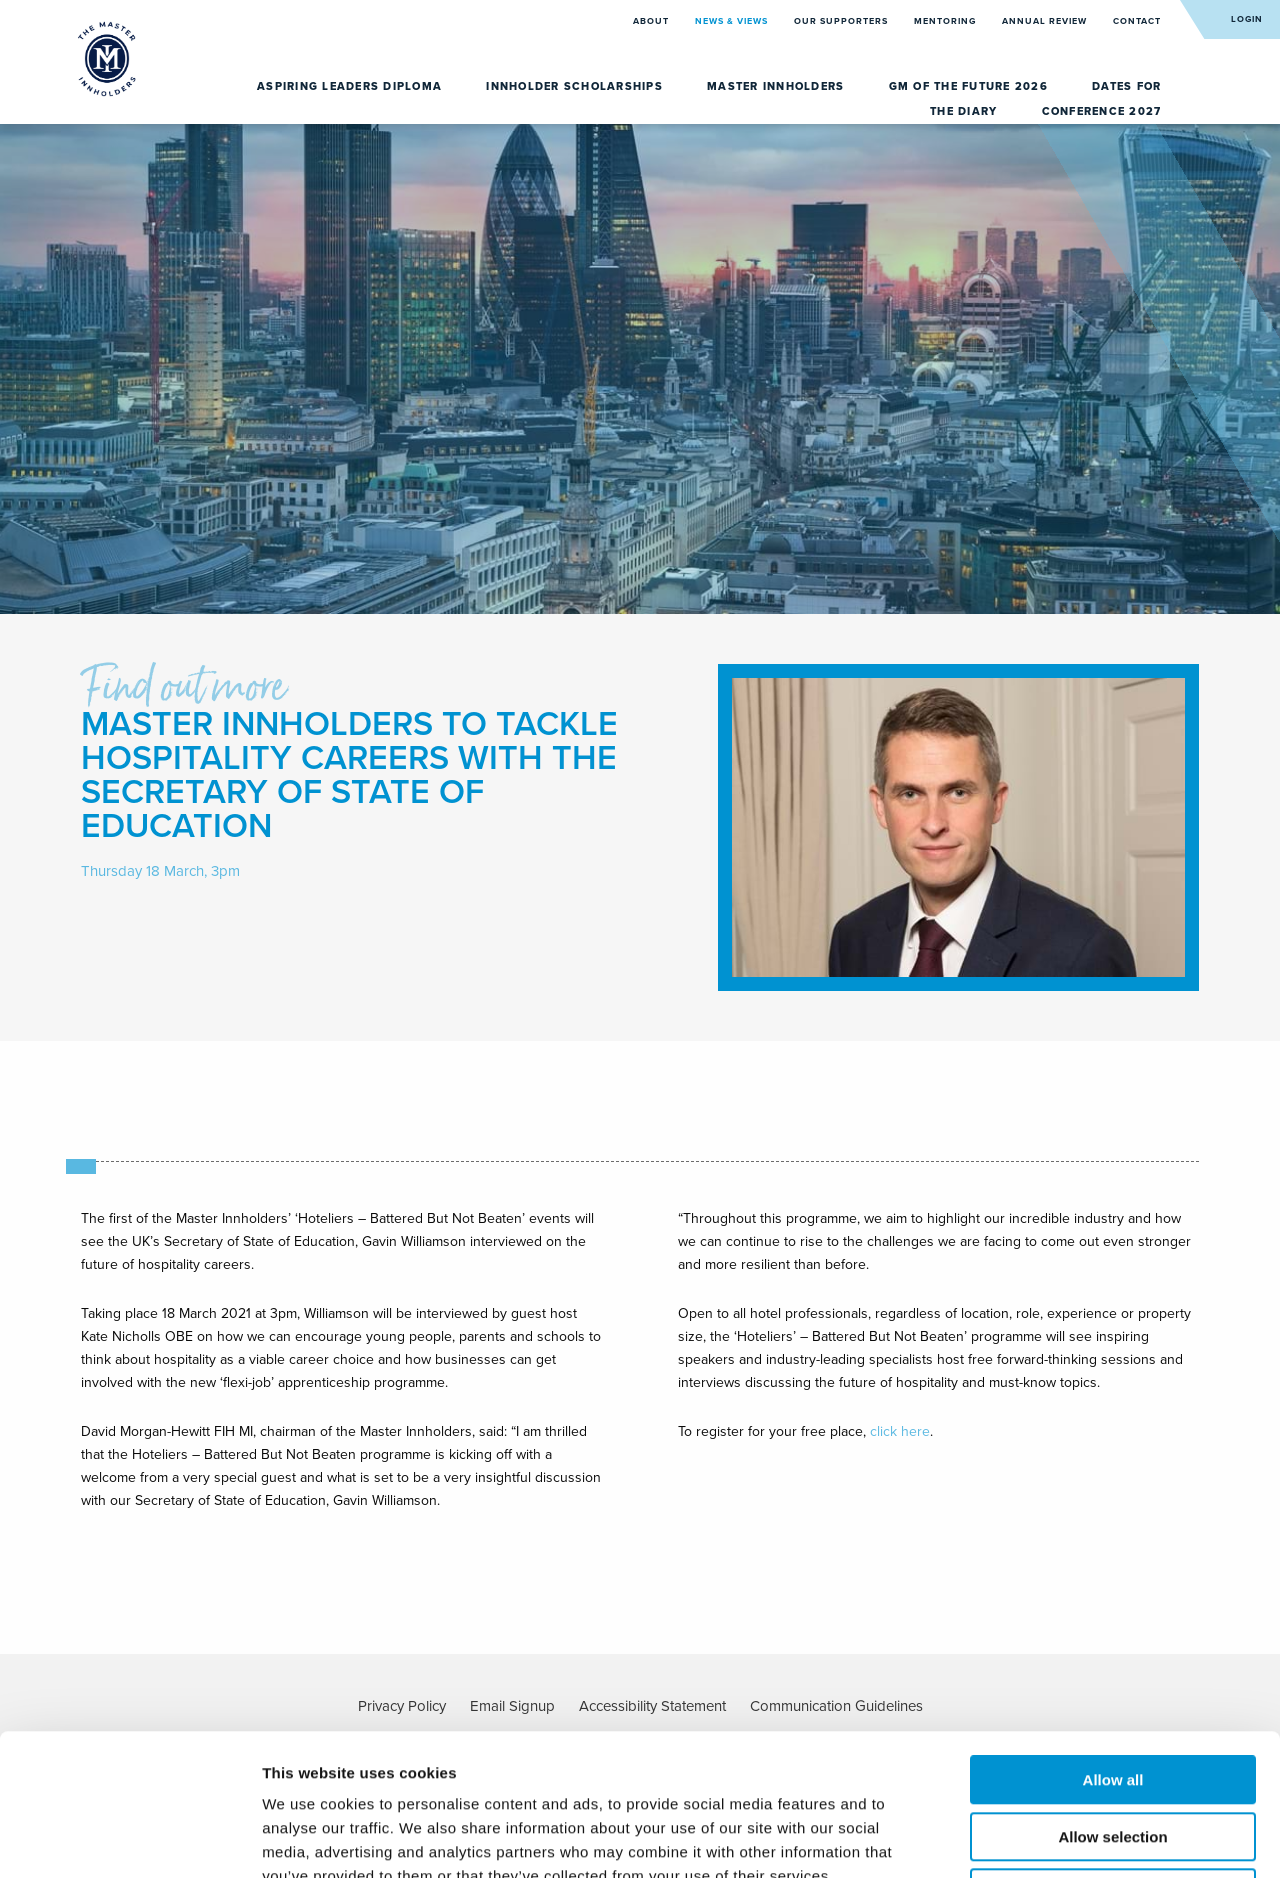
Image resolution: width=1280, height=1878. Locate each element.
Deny (1113, 1751)
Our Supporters (842, 21)
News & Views (733, 21)
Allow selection (1112, 1695)
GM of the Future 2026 (971, 86)
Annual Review (1046, 21)
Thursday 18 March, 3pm (160, 871)
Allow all (1113, 1638)
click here (900, 1431)
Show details (1049, 1838)
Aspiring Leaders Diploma (351, 86)
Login (1247, 19)
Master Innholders (778, 86)
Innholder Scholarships (576, 86)
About (652, 21)
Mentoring (946, 21)
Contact (1137, 21)
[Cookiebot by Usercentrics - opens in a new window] (129, 1839)
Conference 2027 (1102, 111)
